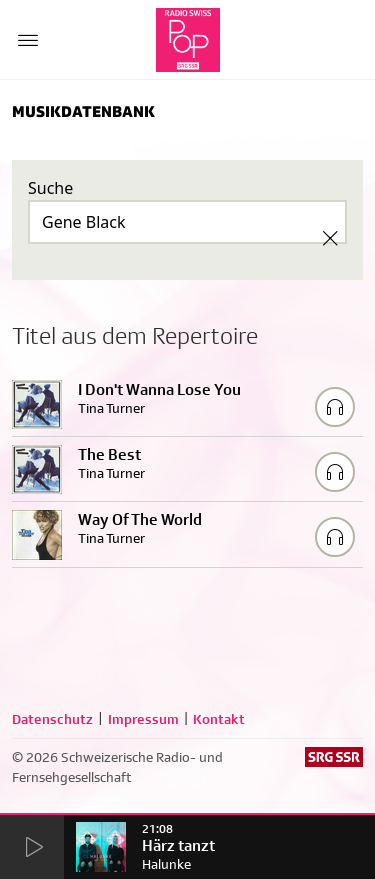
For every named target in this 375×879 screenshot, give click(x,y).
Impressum (143, 719)
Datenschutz (52, 719)
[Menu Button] (28, 40)
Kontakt (219, 719)
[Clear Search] (330, 238)
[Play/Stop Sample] (335, 407)
